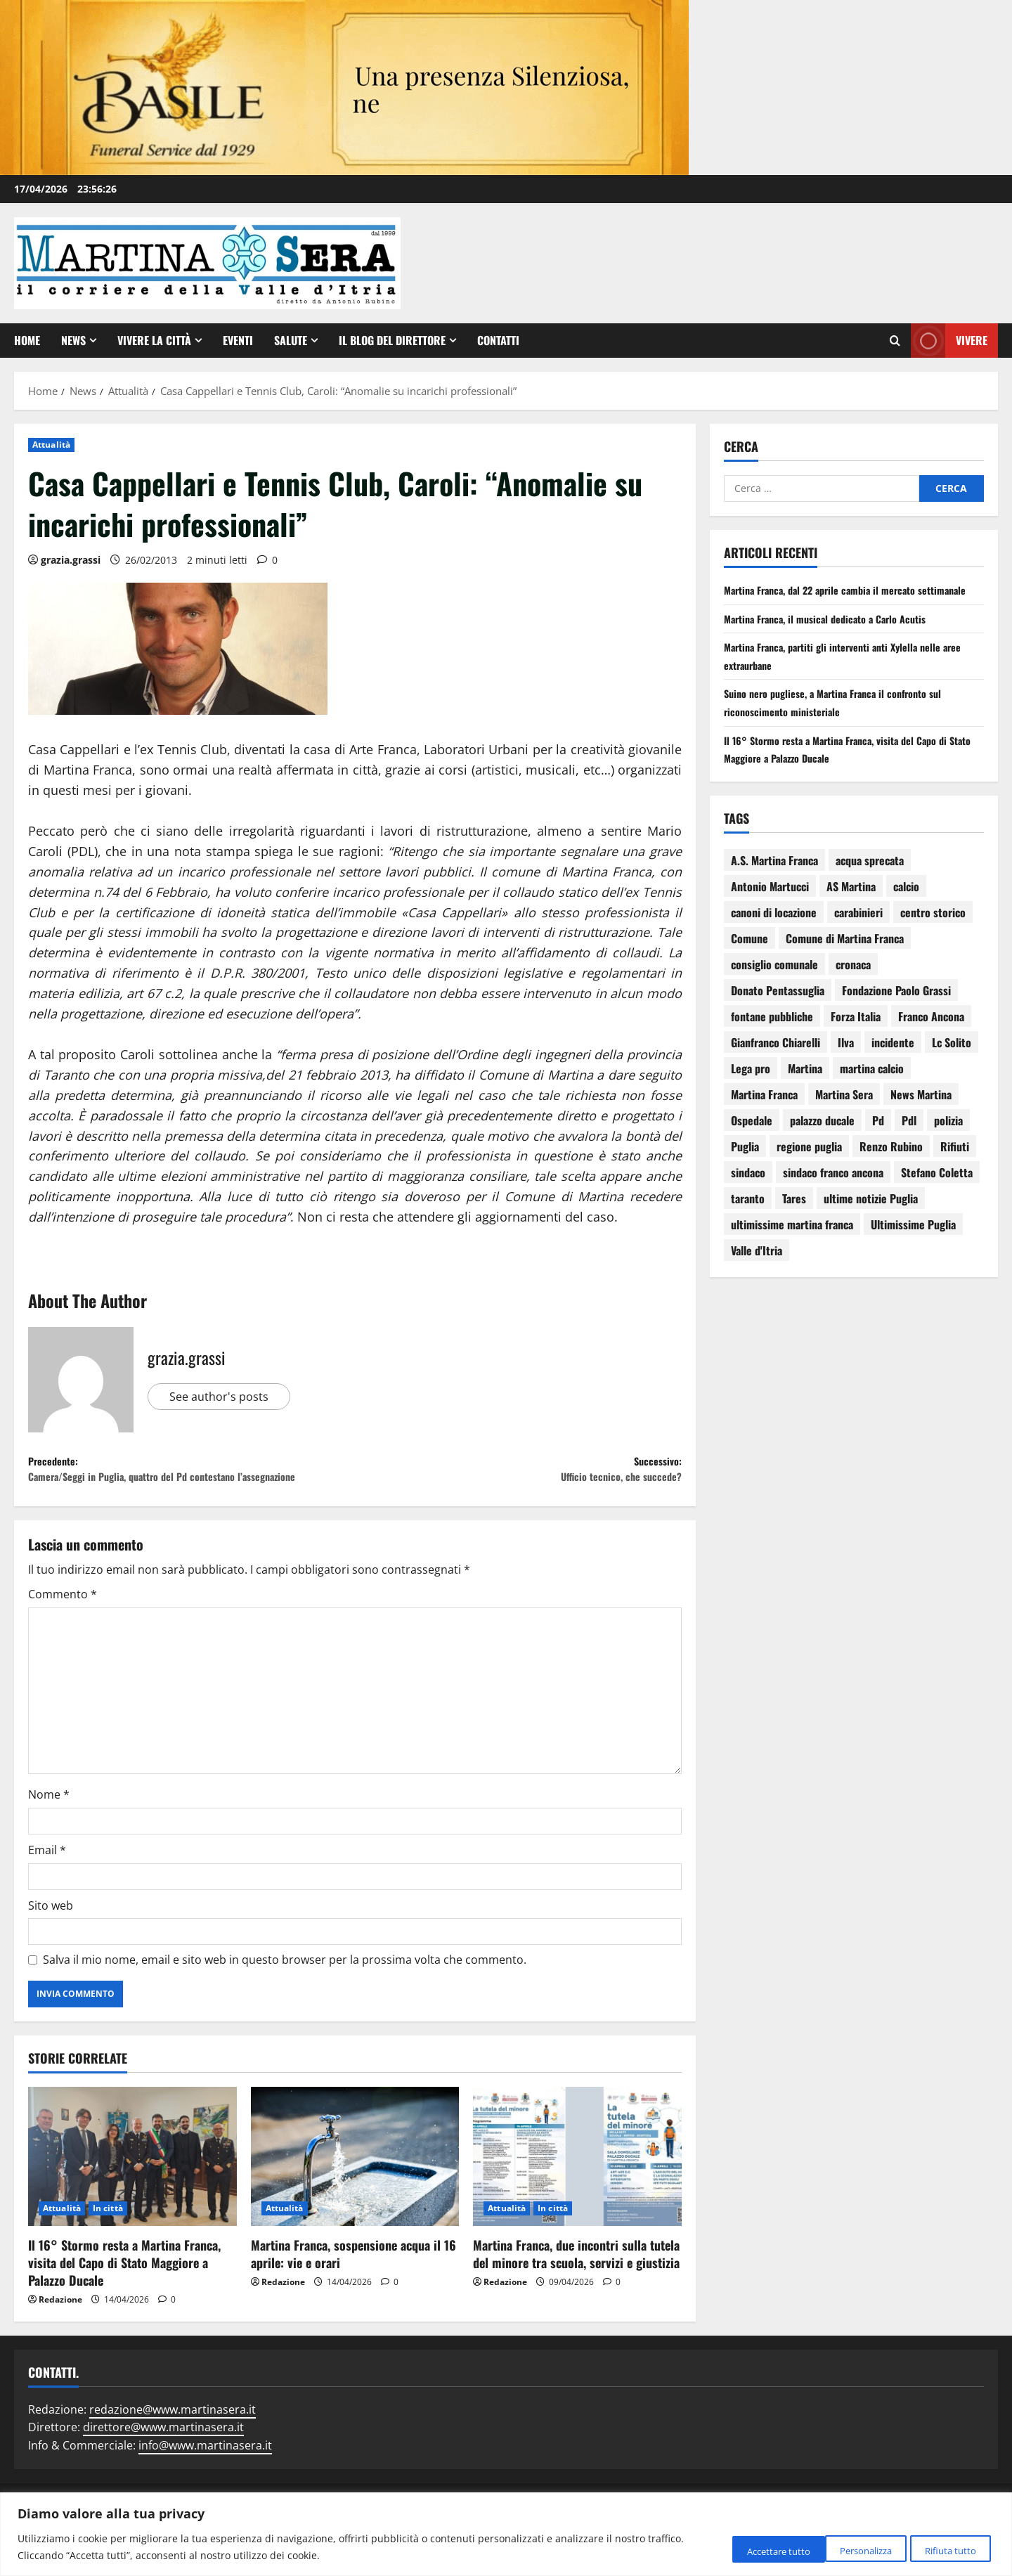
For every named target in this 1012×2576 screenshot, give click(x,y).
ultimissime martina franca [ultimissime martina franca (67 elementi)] (792, 1242)
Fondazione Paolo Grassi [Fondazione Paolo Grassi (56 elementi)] (896, 1007)
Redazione (60, 2329)
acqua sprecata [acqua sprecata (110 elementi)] (870, 877)
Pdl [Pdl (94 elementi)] (909, 1138)
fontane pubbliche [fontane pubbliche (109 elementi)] (772, 1033)
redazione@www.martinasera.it (172, 2438)
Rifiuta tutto (830, 2549)
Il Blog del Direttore (392, 340)
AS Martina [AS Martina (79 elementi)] (851, 903)
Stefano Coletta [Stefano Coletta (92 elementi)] (937, 1190)
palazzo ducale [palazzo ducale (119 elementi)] (822, 1138)
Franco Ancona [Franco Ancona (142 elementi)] (931, 1033)
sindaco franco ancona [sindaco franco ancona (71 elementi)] (833, 1190)
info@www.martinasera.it (205, 2475)
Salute (290, 340)
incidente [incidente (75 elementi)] (892, 1059)
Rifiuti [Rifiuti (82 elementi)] (954, 1164)
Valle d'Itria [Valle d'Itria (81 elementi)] (756, 1268)
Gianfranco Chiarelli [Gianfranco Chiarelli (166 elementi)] (775, 1059)
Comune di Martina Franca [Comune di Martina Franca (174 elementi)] (845, 955)
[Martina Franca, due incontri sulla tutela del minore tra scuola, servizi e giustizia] (577, 2185)
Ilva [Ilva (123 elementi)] (846, 1059)
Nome (49, 1824)
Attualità (51, 445)
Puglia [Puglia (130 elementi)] (745, 1164)
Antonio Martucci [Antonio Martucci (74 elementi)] (770, 903)
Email (47, 1879)
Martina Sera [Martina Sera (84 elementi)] (844, 1111)
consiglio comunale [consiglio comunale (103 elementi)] (774, 981)
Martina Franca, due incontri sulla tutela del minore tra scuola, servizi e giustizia (576, 2282)
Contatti (498, 340)
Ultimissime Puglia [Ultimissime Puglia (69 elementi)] (913, 1242)
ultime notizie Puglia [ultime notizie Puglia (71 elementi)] (871, 1216)
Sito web (50, 1934)
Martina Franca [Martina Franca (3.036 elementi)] (764, 1111)
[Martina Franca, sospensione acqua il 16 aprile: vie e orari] (355, 2185)
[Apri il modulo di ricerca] (895, 340)
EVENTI (238, 340)
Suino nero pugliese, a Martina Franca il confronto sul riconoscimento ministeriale (845, 720)
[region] (506, 2534)
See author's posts (223, 1396)
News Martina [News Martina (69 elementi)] (921, 1111)
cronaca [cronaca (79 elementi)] (853, 981)
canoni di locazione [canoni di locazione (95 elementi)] (774, 929)
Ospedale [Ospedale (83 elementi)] (751, 1138)
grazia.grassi (70, 560)
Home (27, 340)
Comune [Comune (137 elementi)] (749, 955)
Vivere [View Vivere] (949, 340)
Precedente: (191, 1484)
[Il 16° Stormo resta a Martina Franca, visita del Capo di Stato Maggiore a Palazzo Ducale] (132, 2185)
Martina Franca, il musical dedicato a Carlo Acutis (835, 636)
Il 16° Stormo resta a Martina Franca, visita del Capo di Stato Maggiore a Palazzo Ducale (124, 2291)
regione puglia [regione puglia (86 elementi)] (809, 1164)
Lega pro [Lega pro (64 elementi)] (750, 1085)
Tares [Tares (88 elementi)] (794, 1216)
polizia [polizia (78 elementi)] (948, 1138)
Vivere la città (154, 340)
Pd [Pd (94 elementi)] (878, 1138)
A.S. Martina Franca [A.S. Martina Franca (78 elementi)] (774, 877)
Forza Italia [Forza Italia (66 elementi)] (856, 1033)
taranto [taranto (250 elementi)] (748, 1216)
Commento (62, 1623)
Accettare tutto (939, 2549)
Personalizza (726, 2549)
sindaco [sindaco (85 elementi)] (748, 1190)
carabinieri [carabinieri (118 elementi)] (858, 929)
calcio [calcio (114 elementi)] (906, 903)
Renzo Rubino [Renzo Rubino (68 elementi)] (891, 1164)
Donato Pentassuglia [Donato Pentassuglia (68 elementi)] (777, 1007)
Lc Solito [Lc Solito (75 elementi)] (951, 1059)
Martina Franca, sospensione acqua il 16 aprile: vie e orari (353, 2282)
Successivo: (518, 1474)
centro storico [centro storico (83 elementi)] (933, 929)
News (73, 340)
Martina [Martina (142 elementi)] (805, 1085)
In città (108, 2237)
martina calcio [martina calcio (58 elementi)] (872, 1085)
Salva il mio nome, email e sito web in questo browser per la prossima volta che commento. (284, 1989)
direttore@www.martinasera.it (163, 2456)
